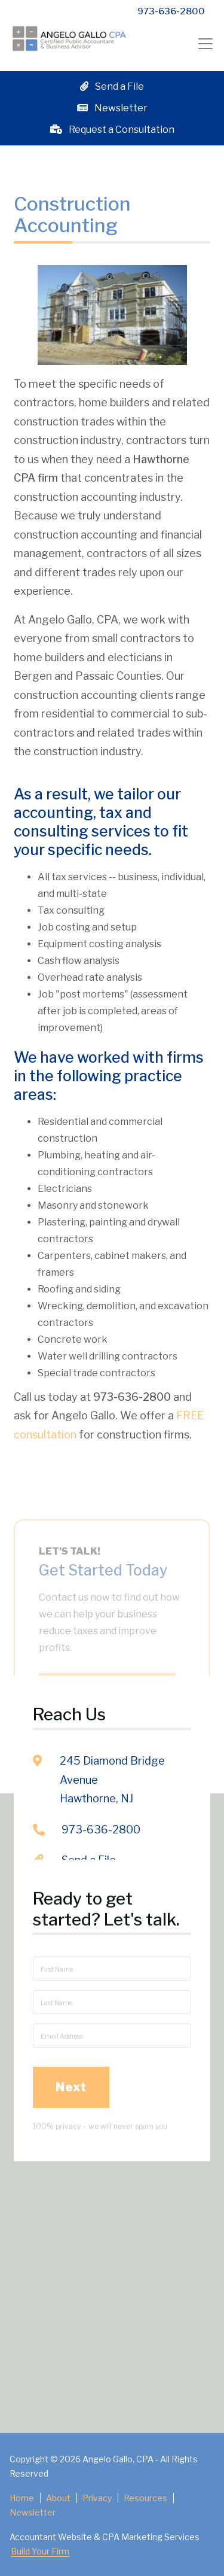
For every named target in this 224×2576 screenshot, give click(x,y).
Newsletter (112, 108)
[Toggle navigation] (205, 43)
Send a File (112, 86)
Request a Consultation (112, 129)
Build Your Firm (40, 2551)
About (58, 2498)
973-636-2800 (171, 11)
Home (22, 2498)
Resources (145, 2498)
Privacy (97, 2498)
